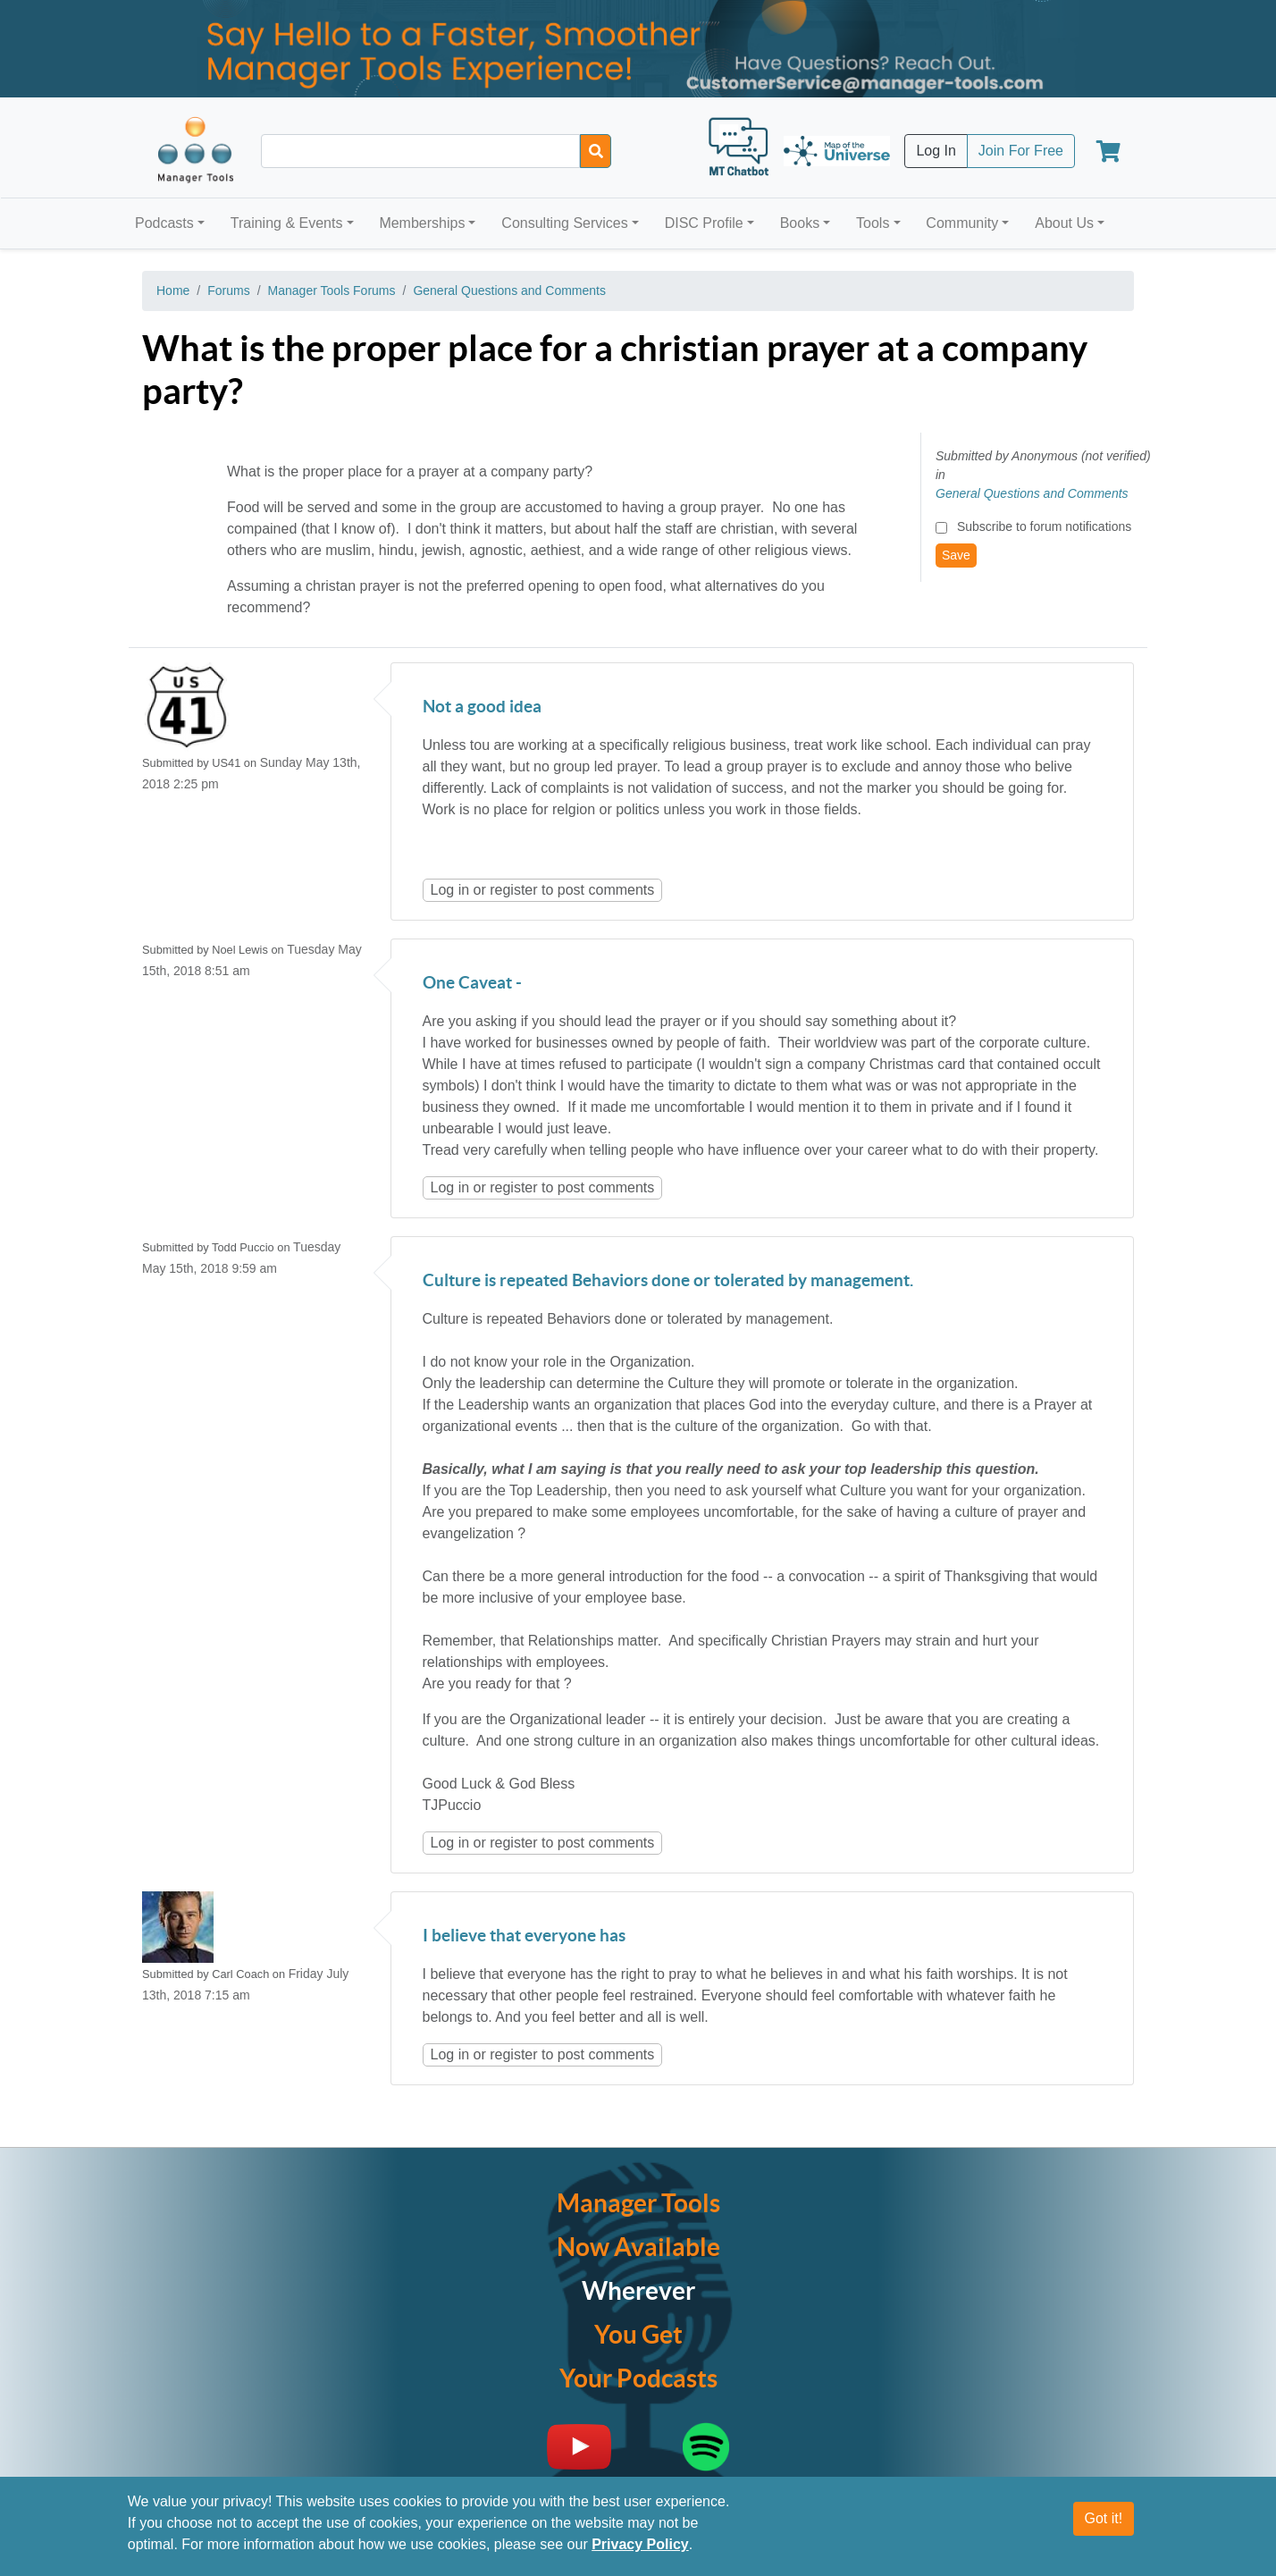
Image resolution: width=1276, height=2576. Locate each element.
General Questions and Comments (509, 290)
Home (172, 290)
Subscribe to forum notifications (1044, 526)
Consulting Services (564, 223)
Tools (872, 223)
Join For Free (1020, 150)
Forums (228, 290)
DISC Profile (704, 223)
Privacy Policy (640, 2544)
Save (956, 555)
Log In (935, 150)
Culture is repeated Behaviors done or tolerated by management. (668, 1281)
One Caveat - (472, 983)
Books (799, 223)
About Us (1064, 223)
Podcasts (164, 223)
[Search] (595, 151)
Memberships (422, 223)
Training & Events (287, 223)
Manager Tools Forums (332, 290)
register (513, 889)
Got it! (1104, 2518)
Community (962, 223)
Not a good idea (482, 707)
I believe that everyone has (524, 1936)
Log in (450, 889)
